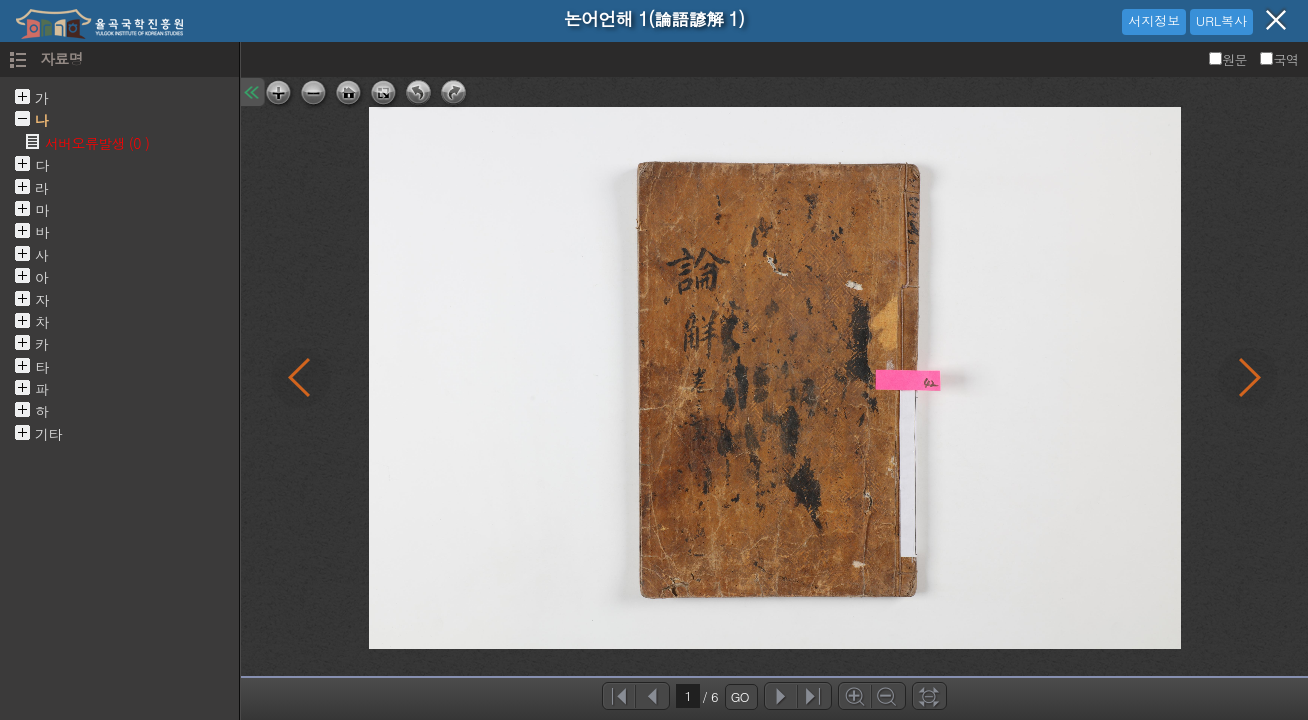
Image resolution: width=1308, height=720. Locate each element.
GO (740, 696)
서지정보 (1154, 20)
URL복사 (1221, 20)
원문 (1229, 59)
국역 (1279, 59)
